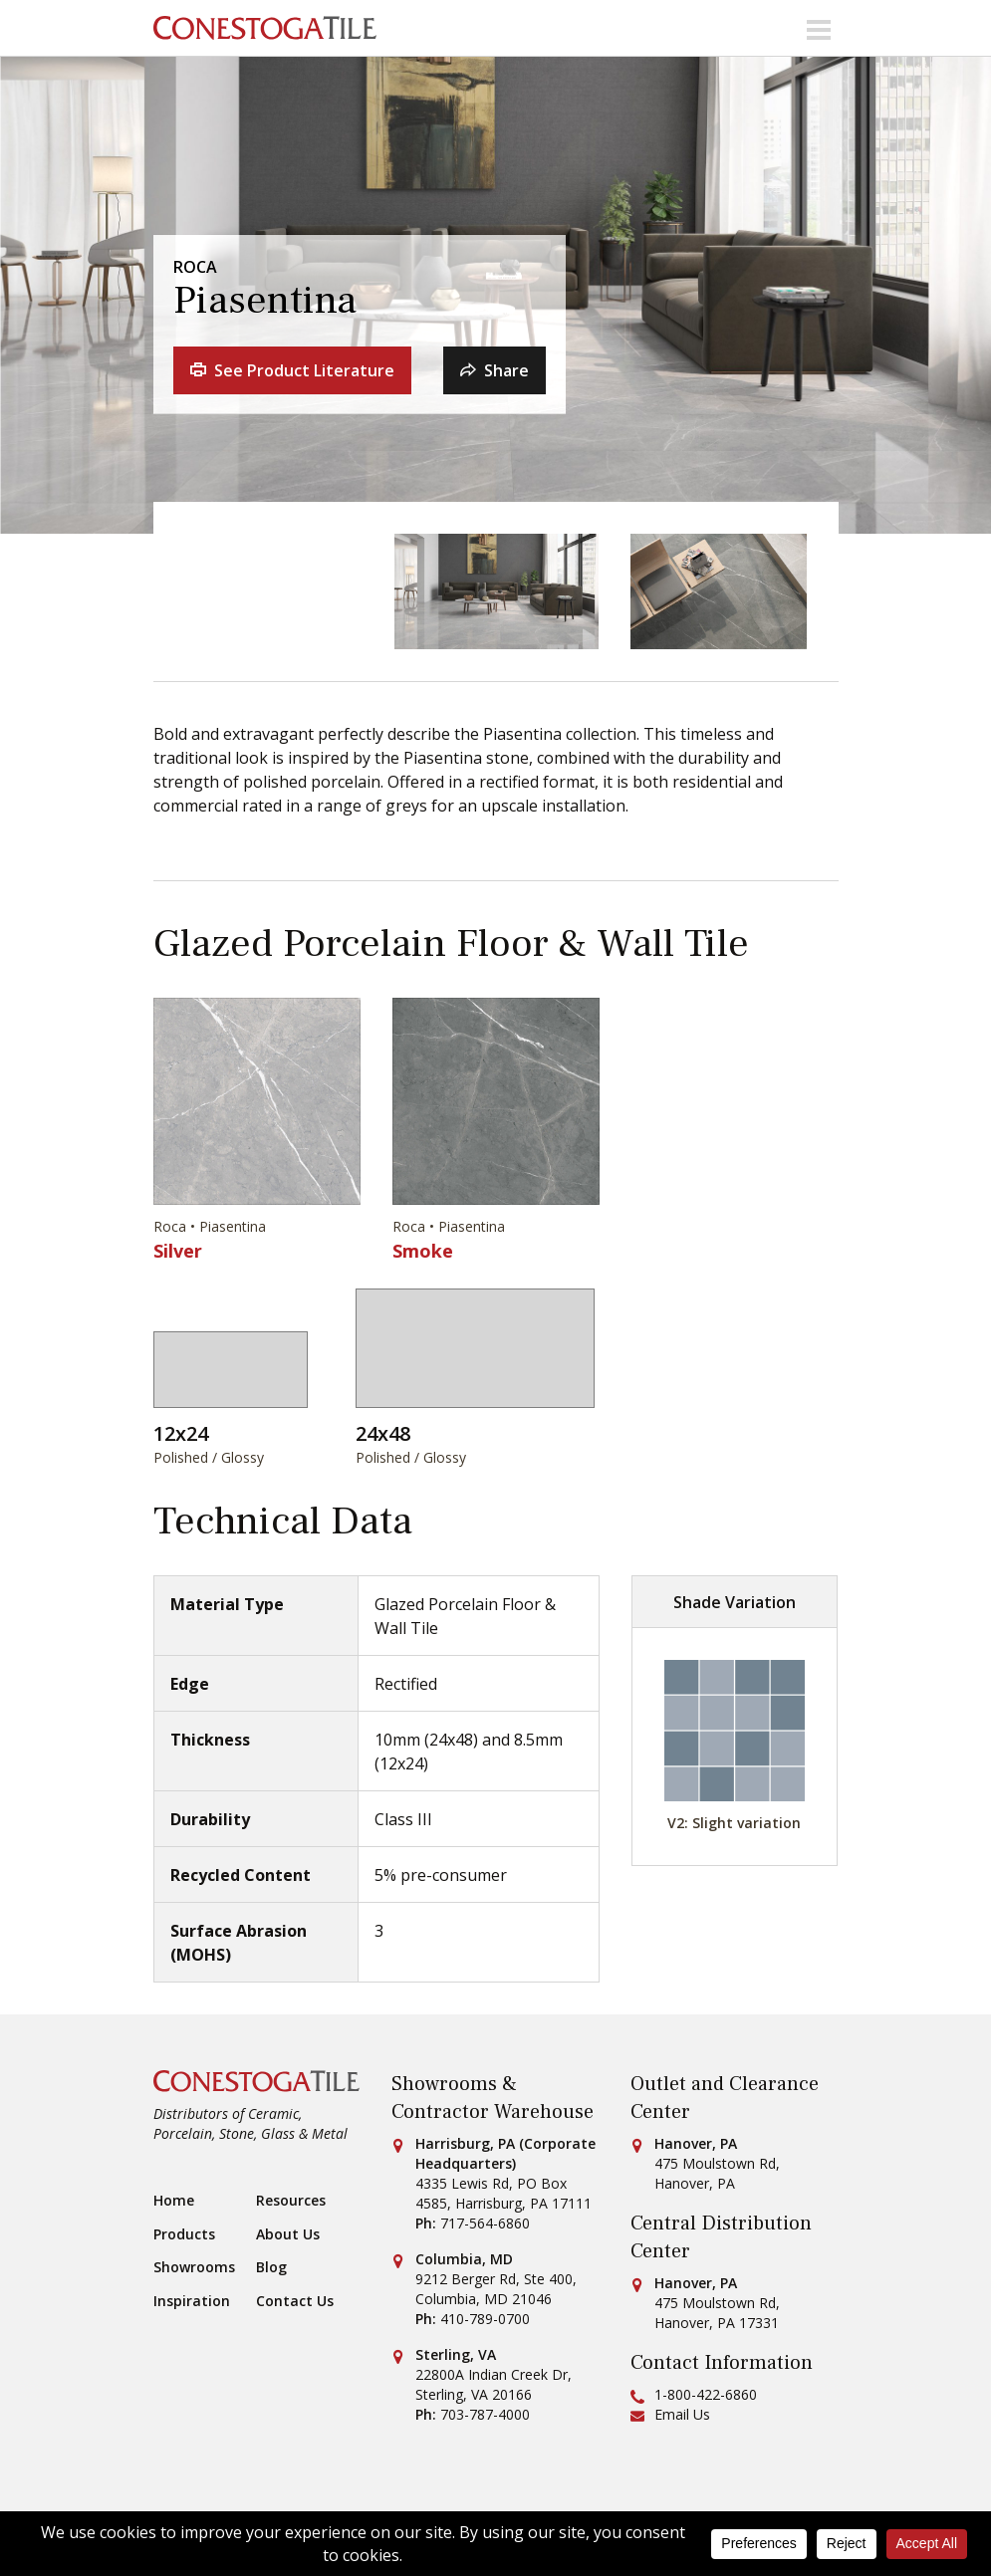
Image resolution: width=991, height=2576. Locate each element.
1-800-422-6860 (705, 2394)
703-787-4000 (485, 2414)
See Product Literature (292, 370)
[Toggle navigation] (819, 28)
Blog (271, 2267)
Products (184, 2234)
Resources (291, 2201)
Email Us (682, 2414)
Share (494, 370)
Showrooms (194, 2267)
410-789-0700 (485, 2318)
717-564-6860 (485, 2223)
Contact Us (295, 2301)
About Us (288, 2234)
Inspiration (191, 2301)
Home (173, 2201)
